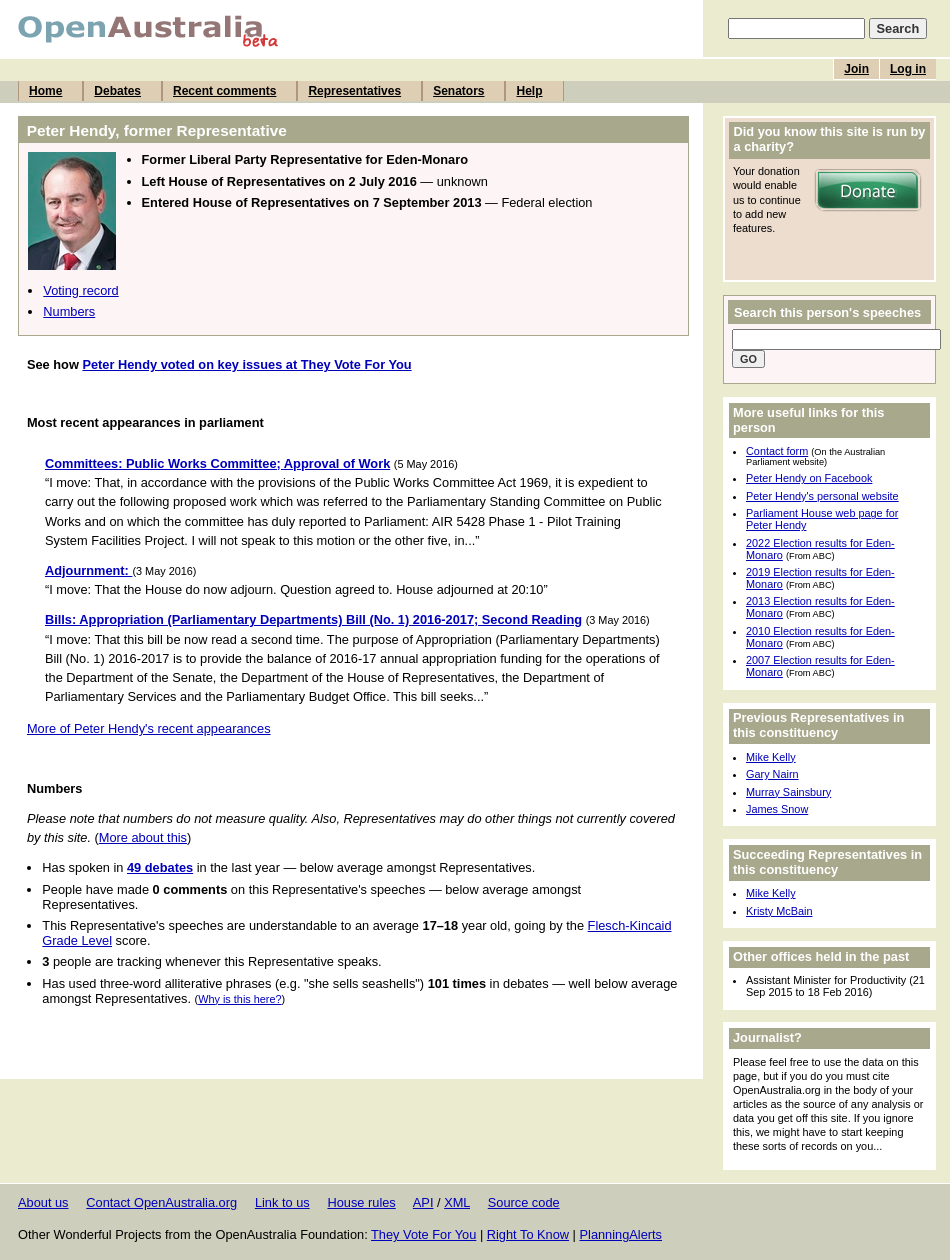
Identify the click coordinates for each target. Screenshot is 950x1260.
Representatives (354, 91)
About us (43, 1202)
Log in (908, 69)
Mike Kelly (771, 757)
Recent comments (224, 91)
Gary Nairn (772, 774)
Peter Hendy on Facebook (809, 478)
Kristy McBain (779, 911)
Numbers (69, 311)
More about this (143, 837)
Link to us (282, 1202)
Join (856, 69)
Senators (458, 91)
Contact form (777, 451)
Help (529, 91)
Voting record (80, 290)
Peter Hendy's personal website (822, 496)
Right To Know (528, 1234)
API (423, 1202)
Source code (524, 1202)
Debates (117, 91)
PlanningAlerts (621, 1234)
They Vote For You (423, 1234)
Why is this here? (239, 999)
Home (45, 91)
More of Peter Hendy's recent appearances (149, 728)
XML (457, 1202)
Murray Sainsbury (788, 792)
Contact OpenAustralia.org (161, 1202)
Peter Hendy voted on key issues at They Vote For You (246, 364)
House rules (361, 1202)
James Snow (777, 809)
